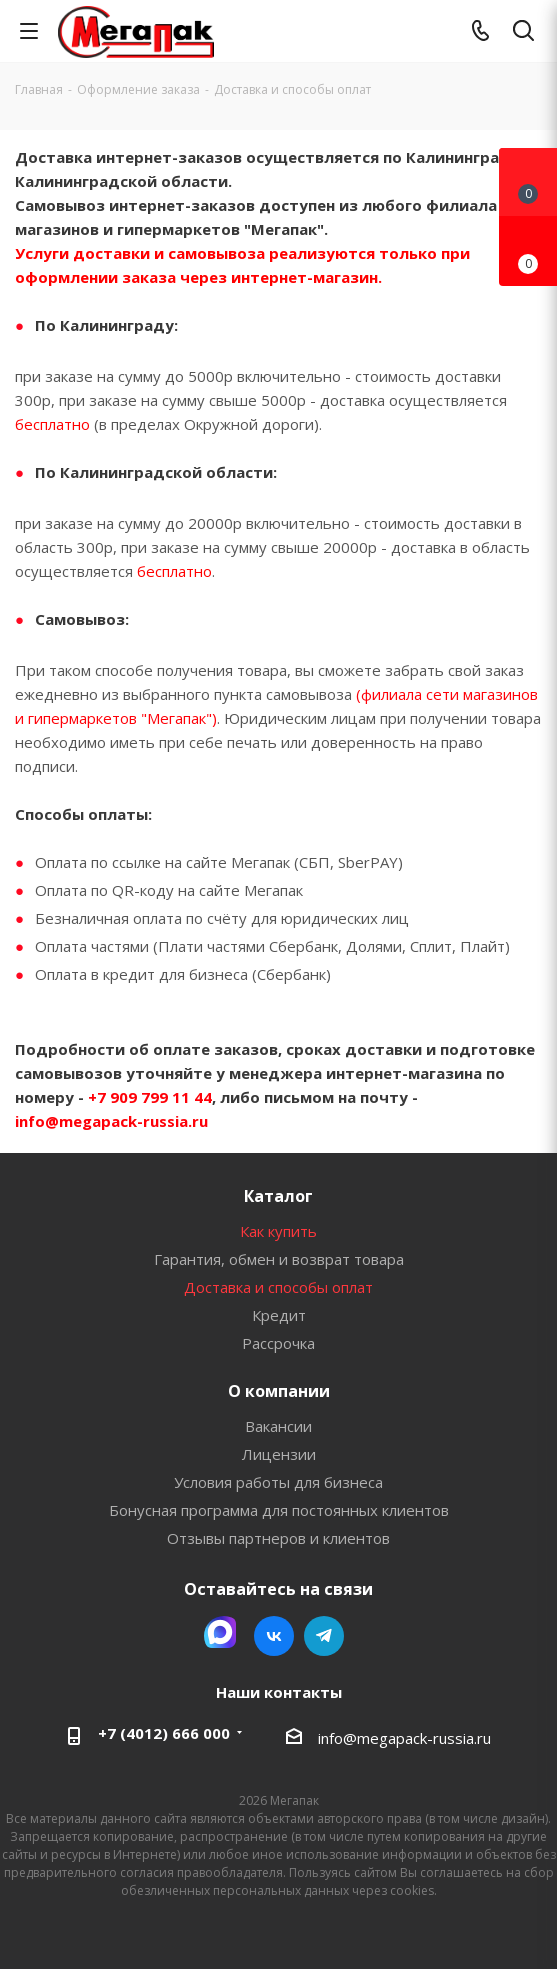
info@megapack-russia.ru (111, 1121)
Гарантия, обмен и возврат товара (279, 1259)
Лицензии (279, 1454)
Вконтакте (274, 1636)
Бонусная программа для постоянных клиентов (279, 1510)
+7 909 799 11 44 (148, 1097)
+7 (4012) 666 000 (164, 1733)
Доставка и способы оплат (278, 1287)
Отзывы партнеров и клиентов (278, 1538)
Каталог (278, 1196)
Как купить (278, 1231)
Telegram (324, 1636)
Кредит (279, 1315)
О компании (279, 1391)
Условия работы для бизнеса (278, 1482)
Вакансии (278, 1426)
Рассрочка (278, 1343)
